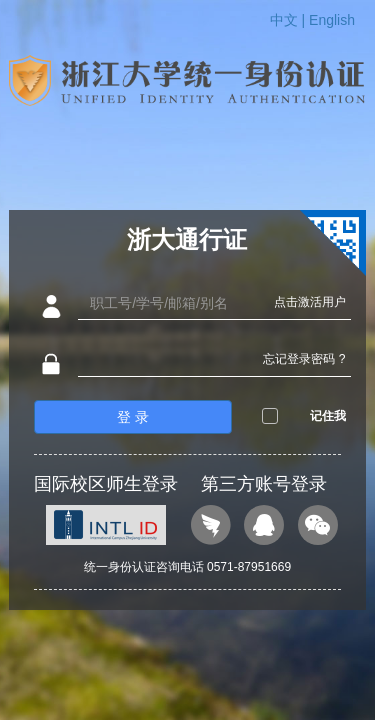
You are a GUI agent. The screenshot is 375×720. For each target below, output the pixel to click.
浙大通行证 (187, 239)
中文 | (289, 20)
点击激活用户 (310, 302)
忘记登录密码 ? (304, 359)
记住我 (328, 416)
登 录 (133, 417)
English (332, 20)
